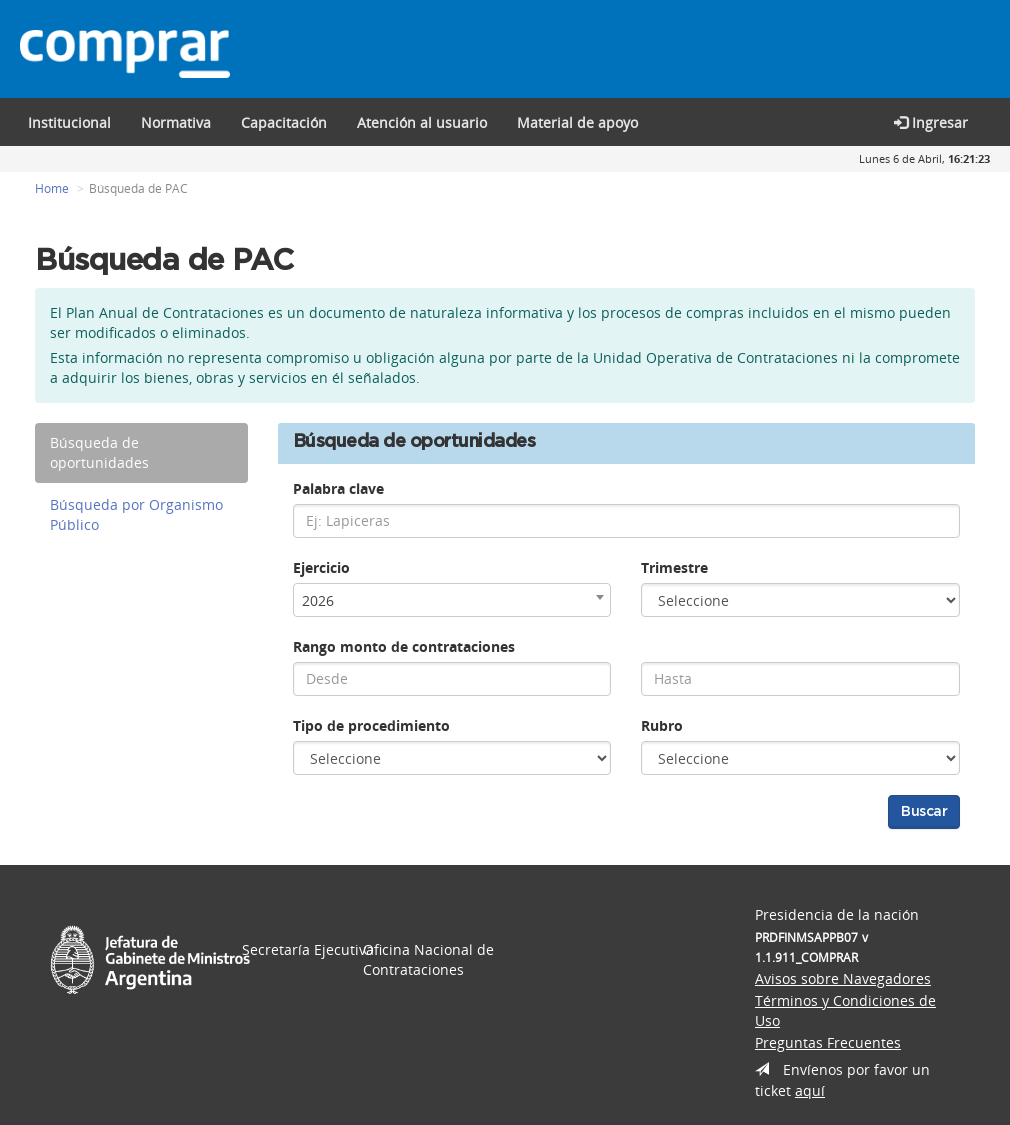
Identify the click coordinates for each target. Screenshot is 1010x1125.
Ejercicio (321, 567)
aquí (810, 1090)
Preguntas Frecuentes (828, 1042)
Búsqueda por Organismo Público (136, 514)
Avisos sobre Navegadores (843, 978)
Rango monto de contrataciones (404, 646)
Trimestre (674, 567)
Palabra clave (338, 488)
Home (52, 188)
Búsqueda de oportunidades (99, 452)
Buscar (924, 812)
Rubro (662, 725)
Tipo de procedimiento (371, 725)
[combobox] (452, 600)
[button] (284, 122)
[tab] (141, 453)
